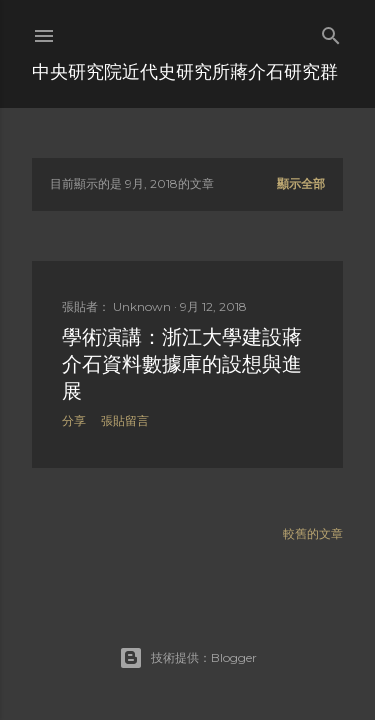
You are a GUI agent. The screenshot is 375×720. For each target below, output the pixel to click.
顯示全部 (301, 183)
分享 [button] (74, 420)
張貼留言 (125, 420)
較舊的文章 (313, 533)
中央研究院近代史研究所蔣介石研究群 (185, 71)
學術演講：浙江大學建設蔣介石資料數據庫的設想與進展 (182, 364)
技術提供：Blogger (188, 658)
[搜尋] (331, 31)
